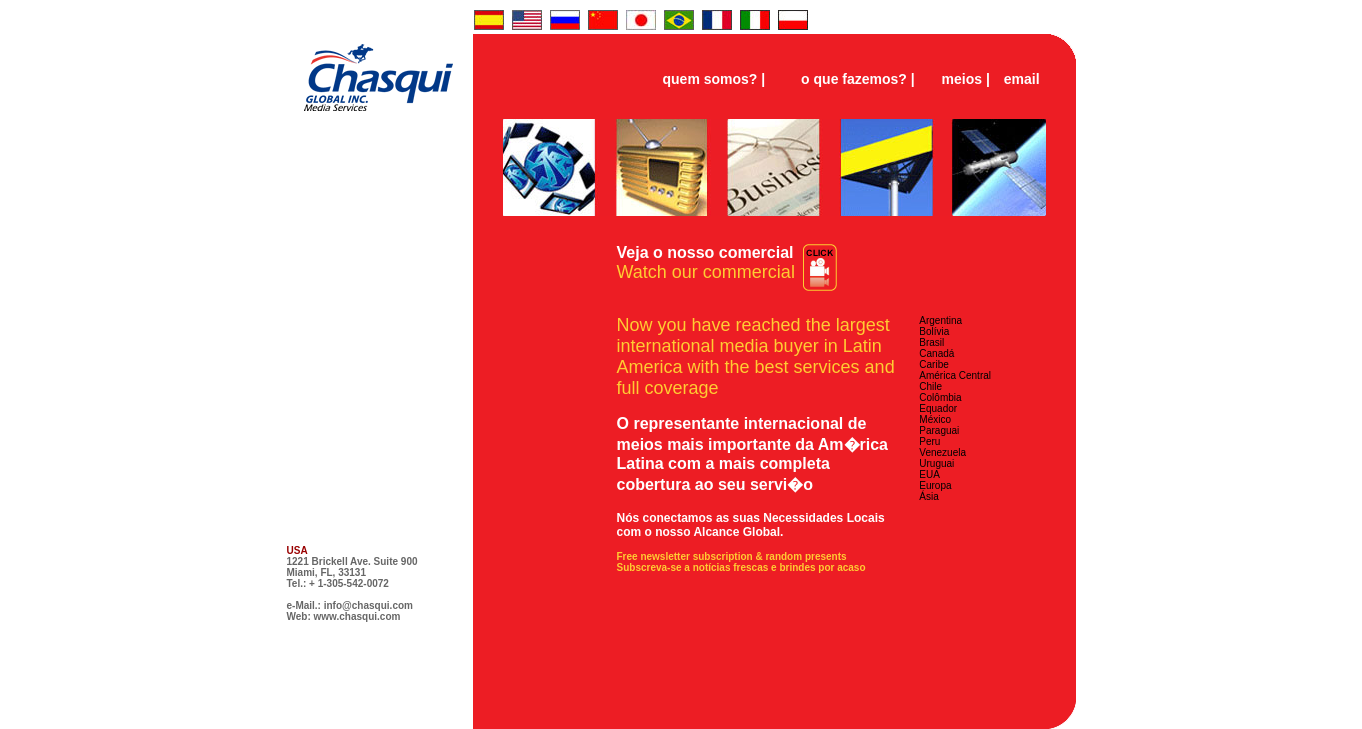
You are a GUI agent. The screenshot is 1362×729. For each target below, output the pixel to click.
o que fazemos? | (858, 79)
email (1022, 79)
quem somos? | (714, 79)
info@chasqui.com (368, 605)
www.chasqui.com (357, 616)
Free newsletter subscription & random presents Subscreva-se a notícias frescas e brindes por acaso (741, 562)
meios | (966, 79)
